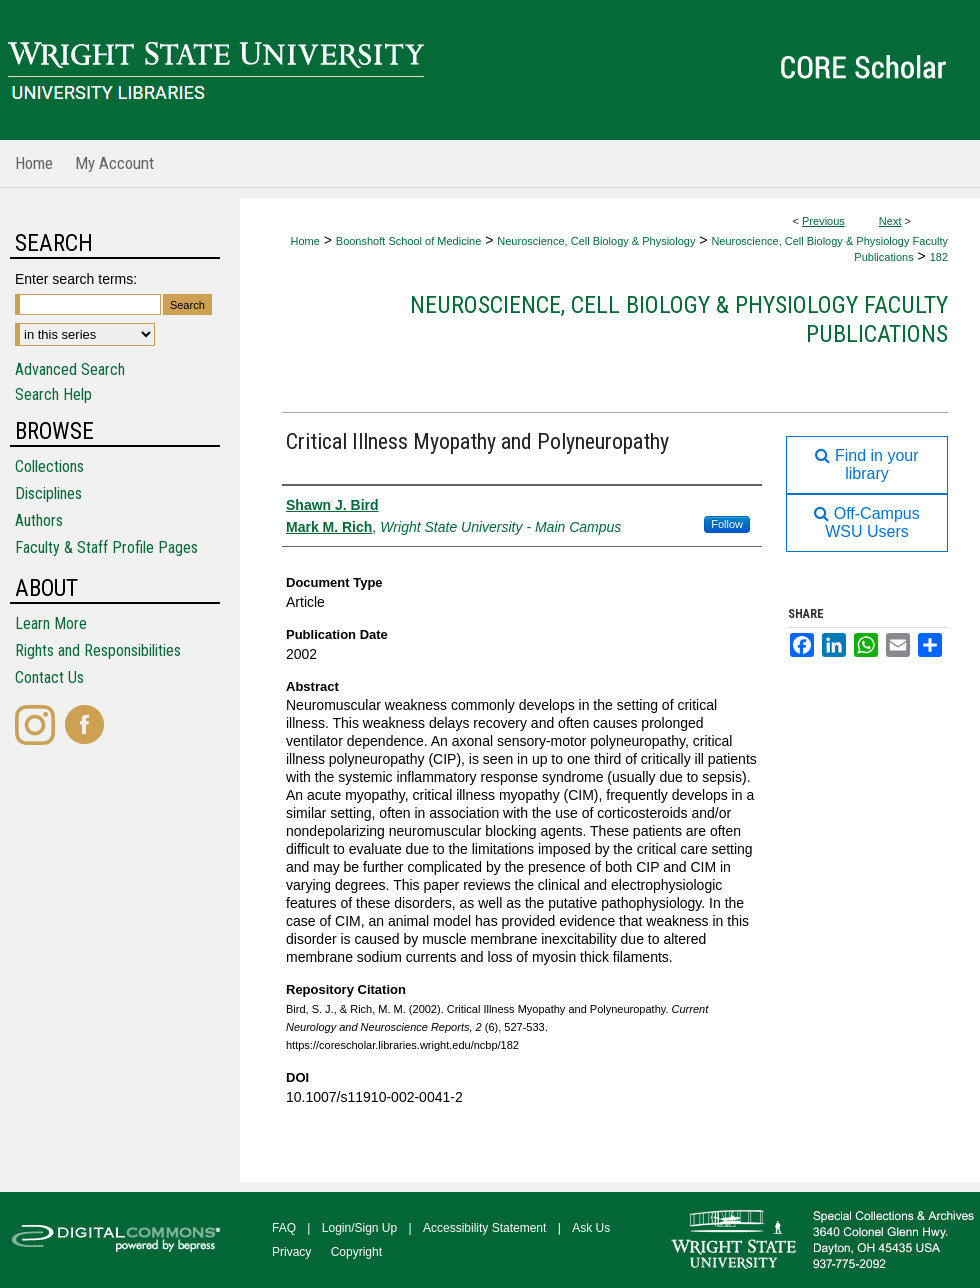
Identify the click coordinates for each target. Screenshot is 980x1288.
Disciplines (48, 493)
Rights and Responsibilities (98, 650)
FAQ (284, 1228)
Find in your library (866, 464)
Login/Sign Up (359, 1228)
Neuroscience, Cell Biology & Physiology (596, 241)
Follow (727, 524)
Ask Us (591, 1228)
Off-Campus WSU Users (866, 522)
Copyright (356, 1252)
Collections (49, 466)
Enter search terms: (76, 279)
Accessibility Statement (484, 1228)
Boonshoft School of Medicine (409, 241)
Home (304, 241)
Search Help (53, 394)
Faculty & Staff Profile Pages (106, 547)
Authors (39, 520)
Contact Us (49, 677)
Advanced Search (70, 369)
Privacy (291, 1252)
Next (890, 221)
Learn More (51, 623)
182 (939, 257)
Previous (823, 221)
